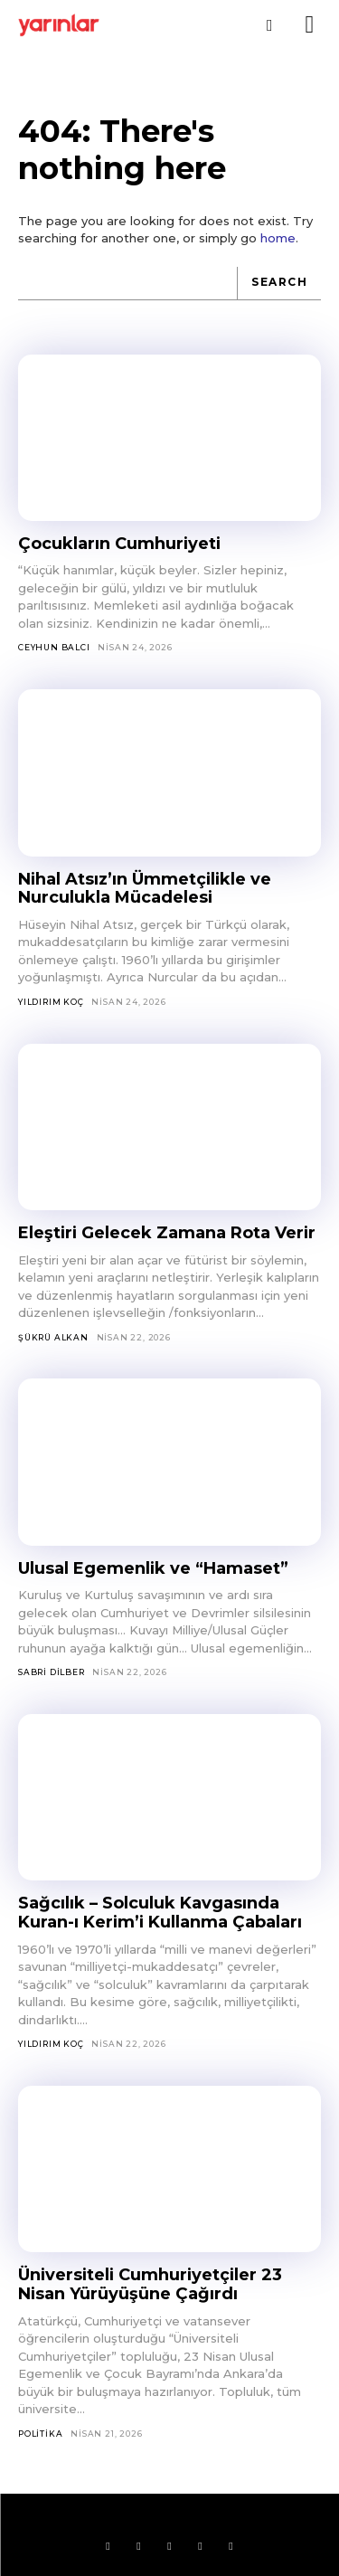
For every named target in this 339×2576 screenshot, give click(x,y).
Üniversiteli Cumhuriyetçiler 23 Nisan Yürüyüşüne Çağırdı (150, 2284)
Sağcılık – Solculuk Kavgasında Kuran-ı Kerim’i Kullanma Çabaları (160, 1912)
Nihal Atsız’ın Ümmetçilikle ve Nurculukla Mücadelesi (144, 888)
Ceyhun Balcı (54, 647)
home (278, 238)
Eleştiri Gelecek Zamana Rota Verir (166, 1233)
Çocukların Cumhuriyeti (119, 544)
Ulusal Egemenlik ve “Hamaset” (153, 1568)
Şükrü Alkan (53, 1337)
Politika (40, 2434)
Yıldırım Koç (51, 1002)
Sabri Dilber (51, 1672)
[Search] (279, 283)
